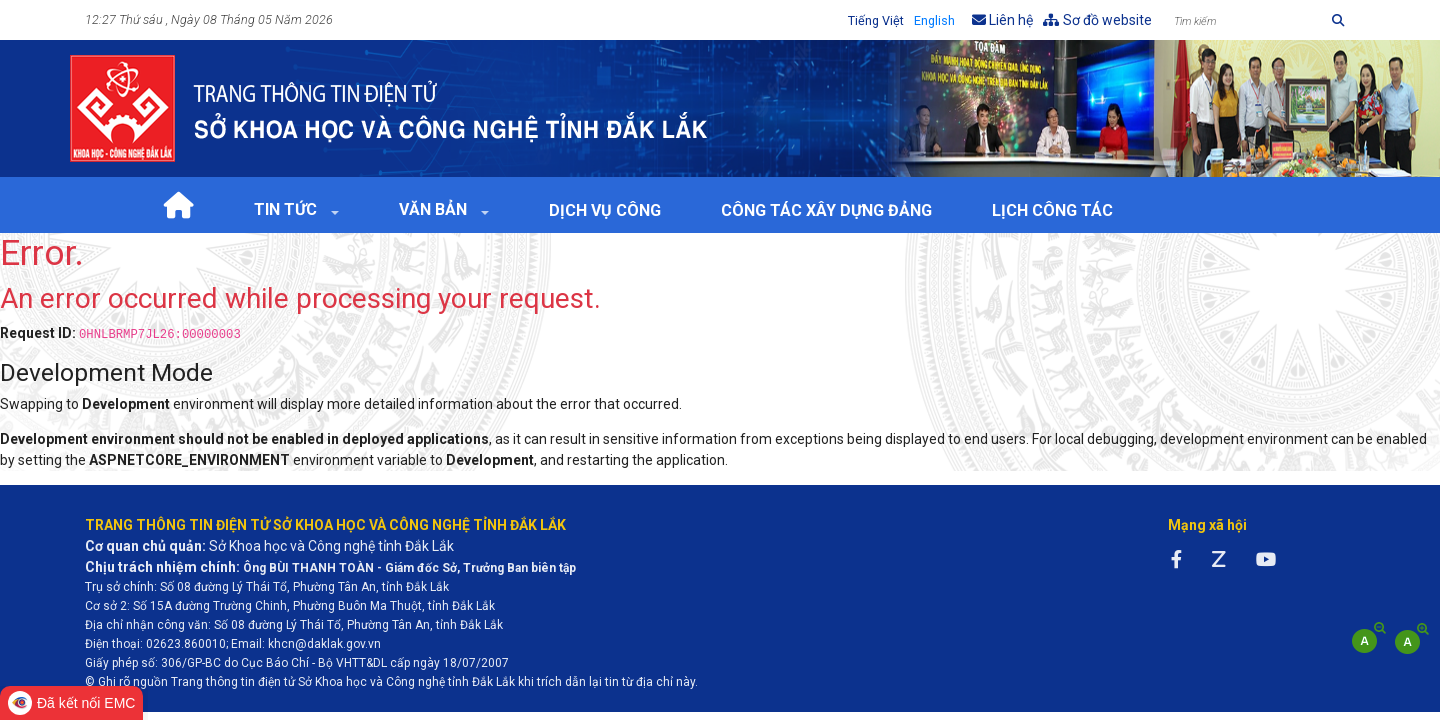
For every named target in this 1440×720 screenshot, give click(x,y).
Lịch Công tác (1052, 210)
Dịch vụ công (605, 210)
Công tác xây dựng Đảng (826, 210)
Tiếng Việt (876, 20)
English (934, 20)
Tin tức (287, 209)
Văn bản (435, 209)
